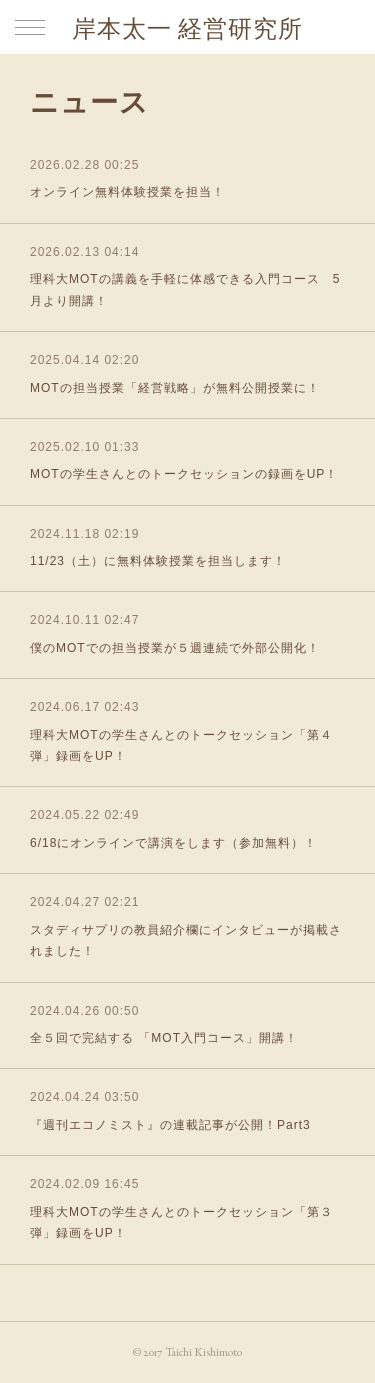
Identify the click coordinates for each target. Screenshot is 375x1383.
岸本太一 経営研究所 (187, 28)
